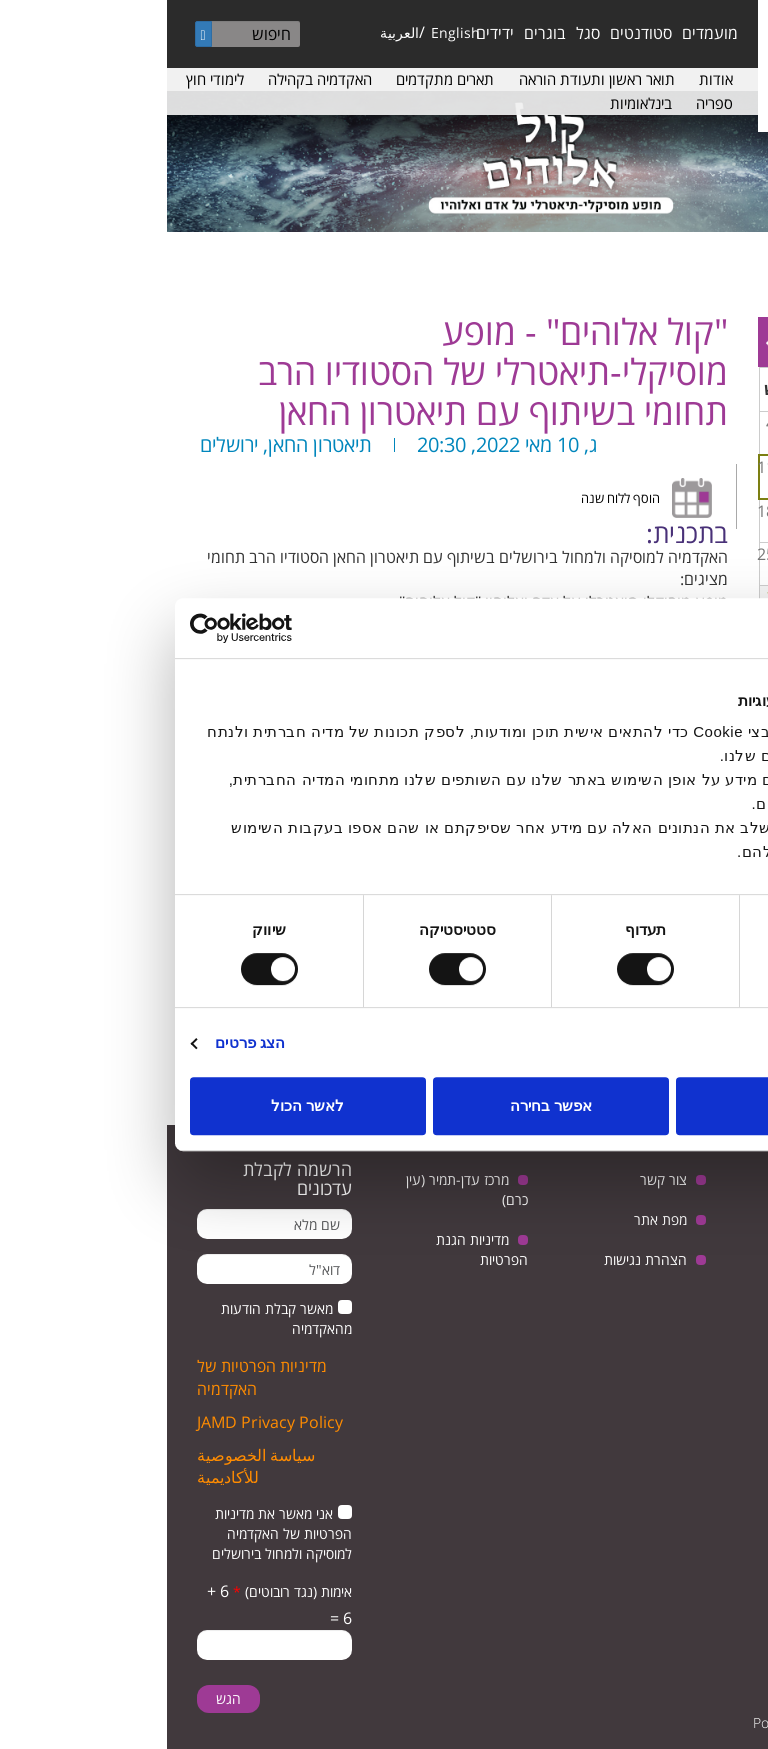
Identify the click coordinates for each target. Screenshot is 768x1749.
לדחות (627, 1105)
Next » (605, 342)
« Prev (739, 342)
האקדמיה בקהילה (153, 79)
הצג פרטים (83, 1042)
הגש (61, 1698)
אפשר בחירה (384, 1105)
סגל (421, 33)
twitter (715, 1231)
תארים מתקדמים (278, 79)
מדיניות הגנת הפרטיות (315, 1249)
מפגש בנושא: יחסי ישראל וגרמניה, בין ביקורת (695, 527)
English (288, 32)
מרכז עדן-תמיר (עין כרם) (300, 1189)
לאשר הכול (140, 1105)
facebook (715, 1282)
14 (691, 511)
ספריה (547, 103)
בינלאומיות (474, 103)
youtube (653, 1231)
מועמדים (543, 33)
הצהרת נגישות (478, 1259)
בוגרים (378, 33)
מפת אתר (493, 1219)
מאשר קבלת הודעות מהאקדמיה (119, 1318)
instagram (653, 1282)
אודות (549, 79)
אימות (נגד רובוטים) (125, 1591)
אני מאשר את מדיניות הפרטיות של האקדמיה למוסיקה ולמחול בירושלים (115, 1533)
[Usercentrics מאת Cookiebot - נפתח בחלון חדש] (110, 628)
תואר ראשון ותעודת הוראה (430, 79)
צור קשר (496, 1179)
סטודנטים (474, 33)
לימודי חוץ (48, 79)
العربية (232, 32)
